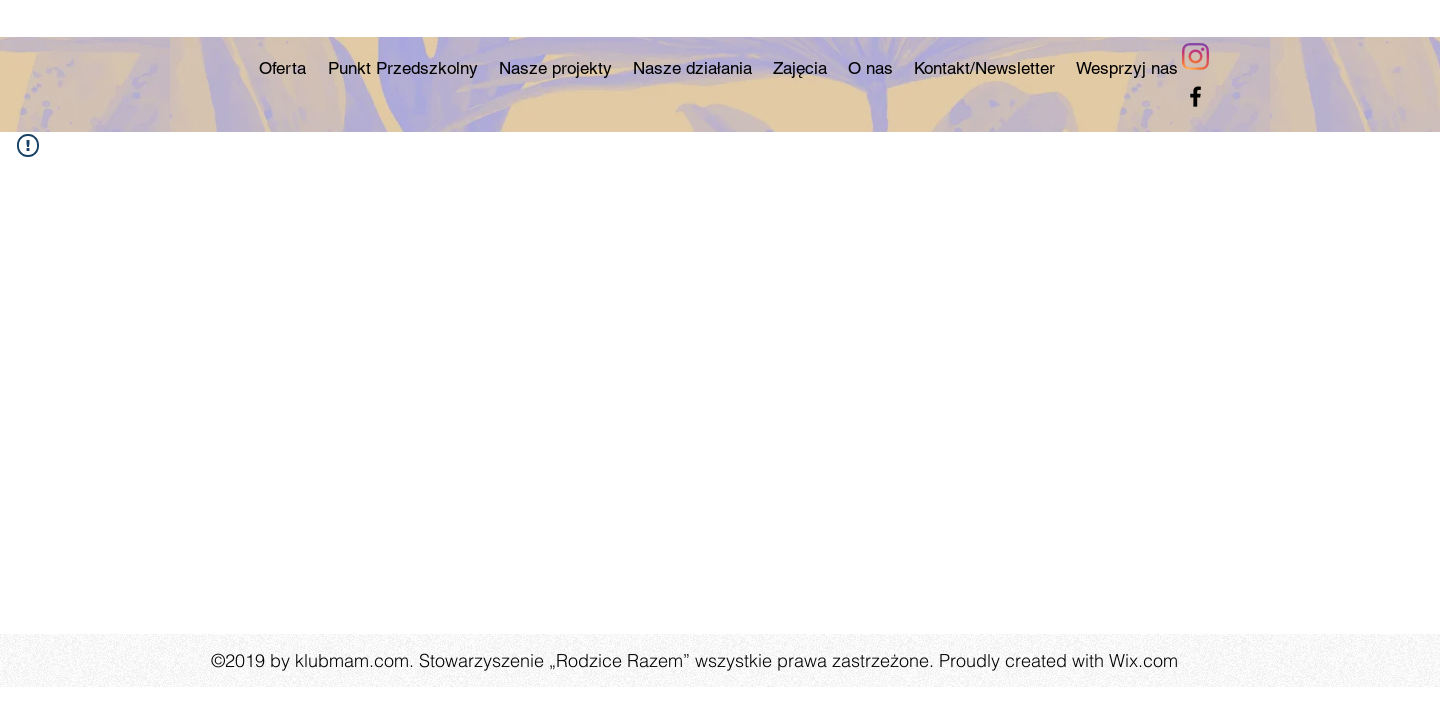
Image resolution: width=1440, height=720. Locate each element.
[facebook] (1195, 96)
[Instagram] (1195, 56)
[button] (692, 68)
